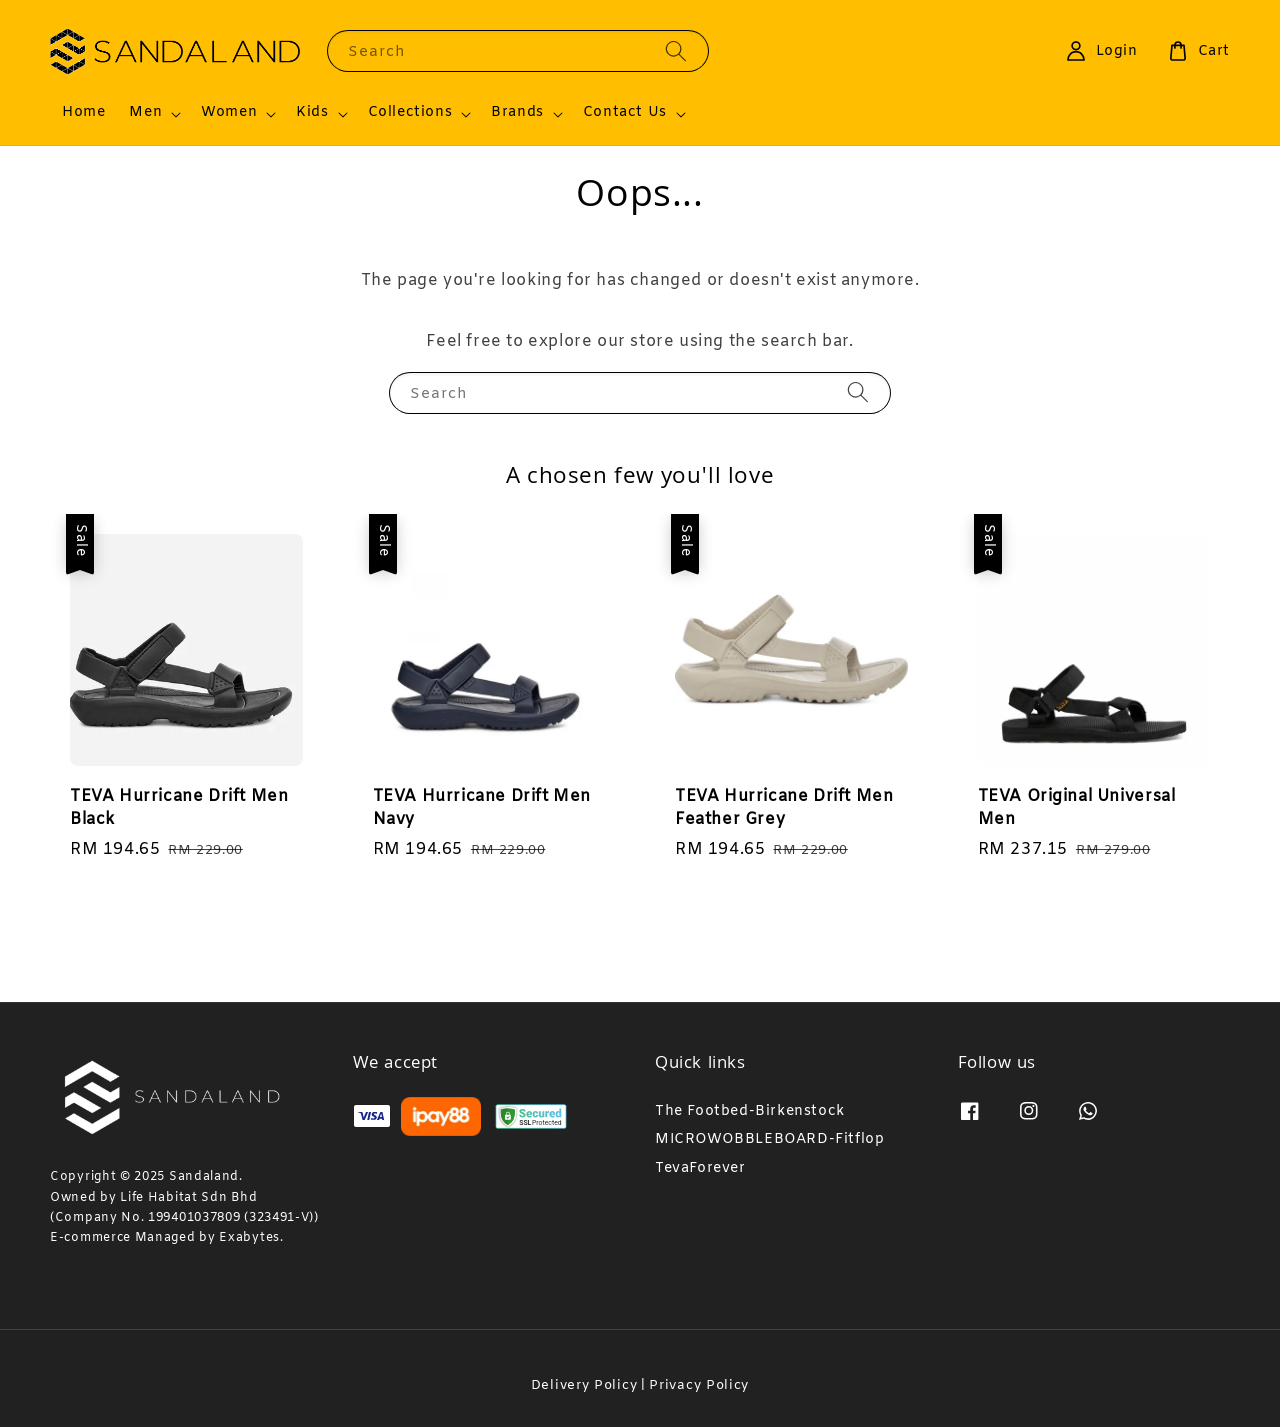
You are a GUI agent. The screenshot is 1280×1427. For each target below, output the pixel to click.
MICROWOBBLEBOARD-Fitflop (769, 1139)
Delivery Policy (584, 1385)
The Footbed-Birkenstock (750, 1112)
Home (83, 112)
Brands (517, 113)
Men (145, 113)
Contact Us (625, 113)
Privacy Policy (699, 1385)
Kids (312, 113)
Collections (410, 113)
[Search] (676, 50)
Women (229, 113)
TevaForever (700, 1168)
